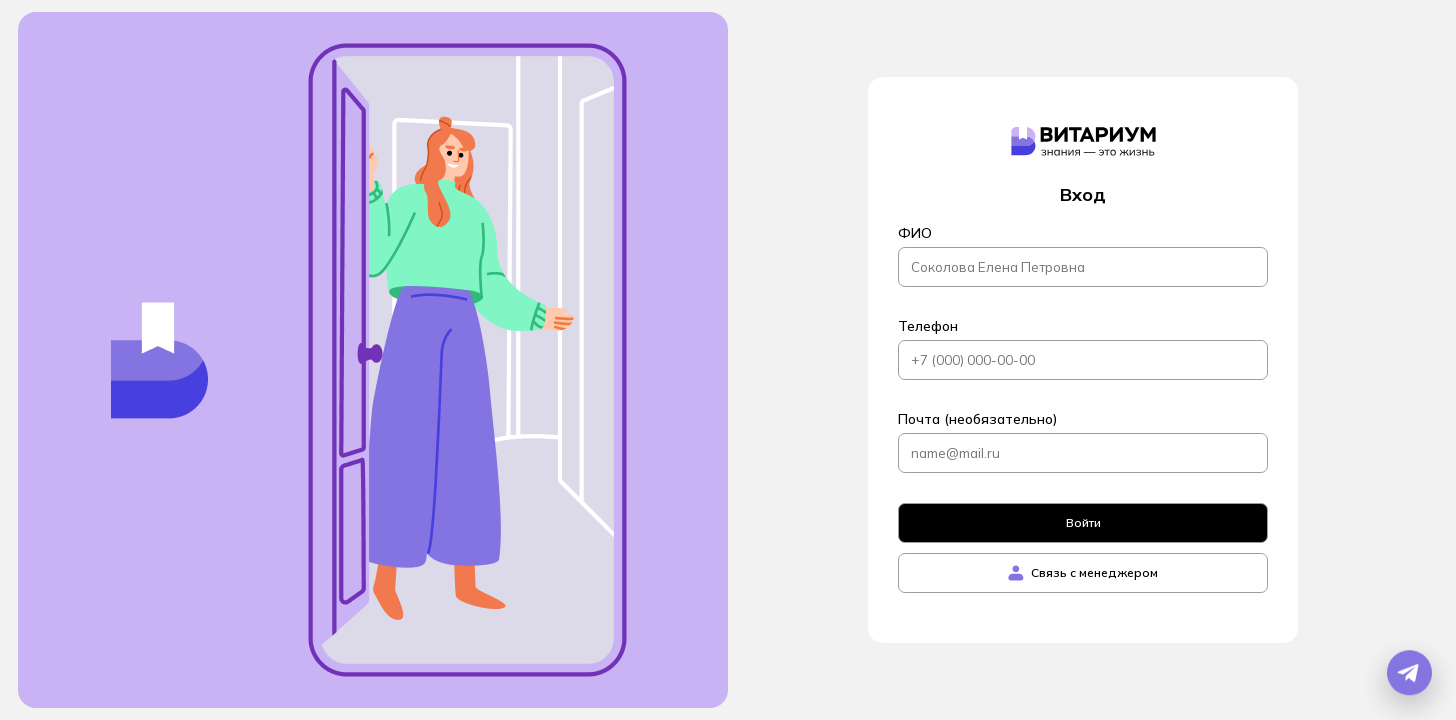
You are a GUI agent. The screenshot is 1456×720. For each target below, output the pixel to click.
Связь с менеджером (1083, 573)
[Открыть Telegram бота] (1409, 673)
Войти (1083, 522)
